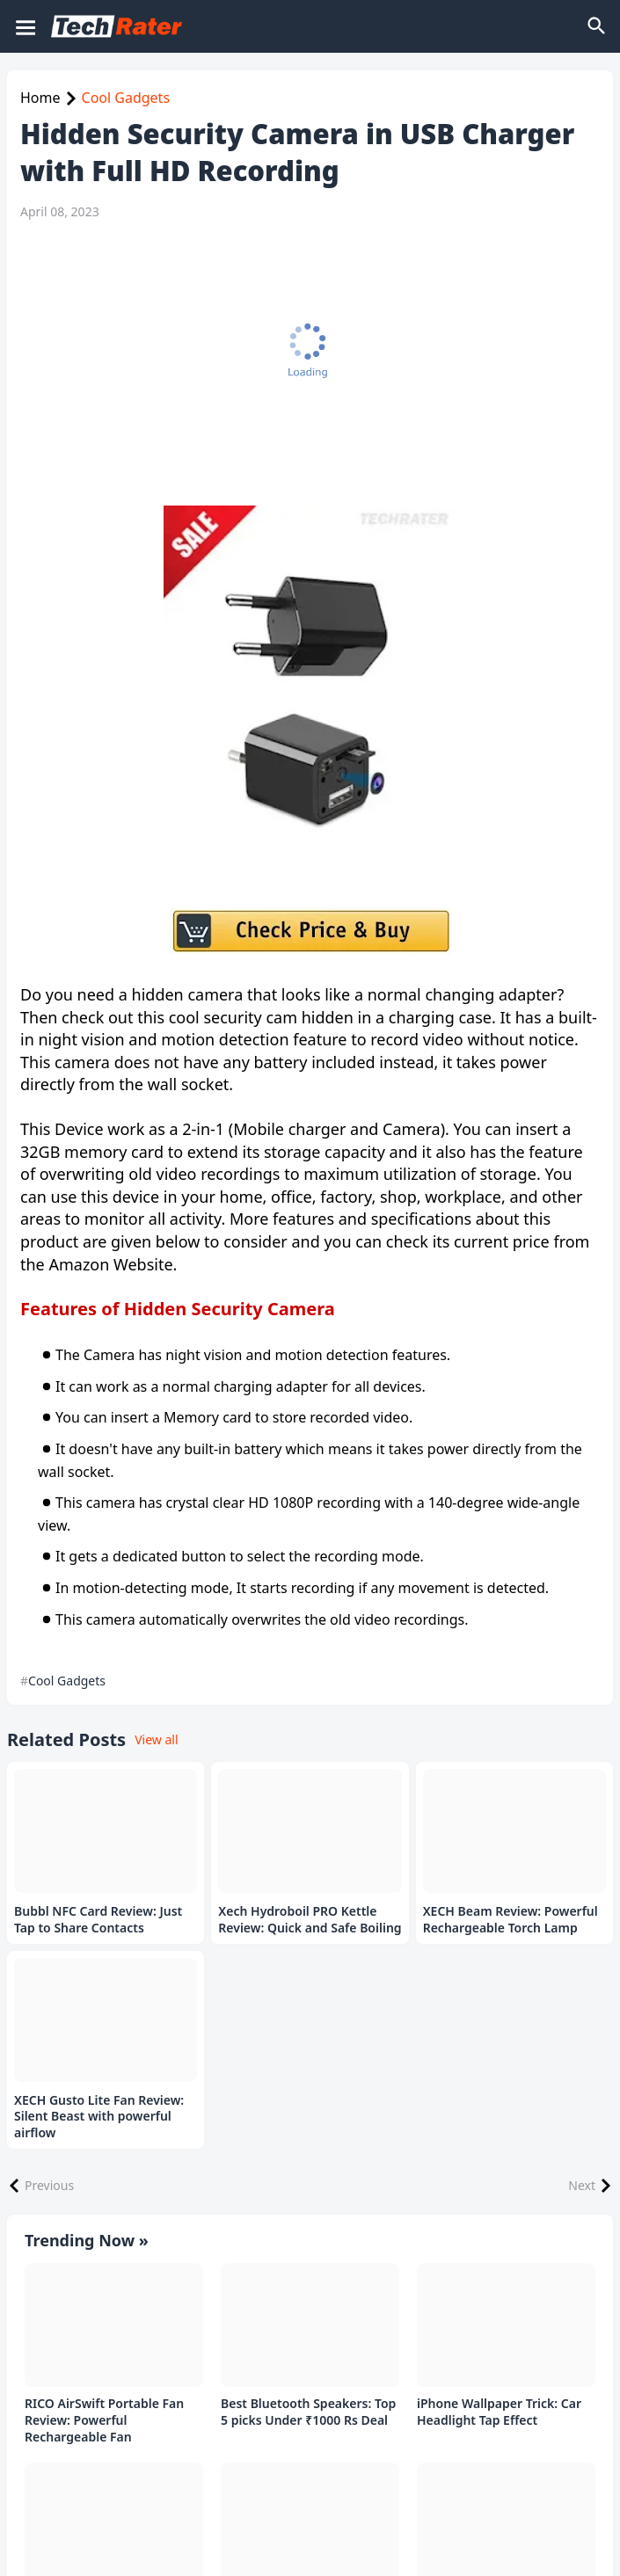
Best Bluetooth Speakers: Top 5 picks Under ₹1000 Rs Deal (308, 2412)
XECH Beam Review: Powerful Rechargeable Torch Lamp (510, 1919)
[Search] (598, 26)
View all (156, 1739)
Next (581, 2185)
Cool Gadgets (126, 98)
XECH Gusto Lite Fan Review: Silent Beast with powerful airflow (99, 2117)
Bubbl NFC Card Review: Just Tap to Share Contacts (98, 1919)
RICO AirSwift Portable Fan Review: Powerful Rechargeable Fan (104, 2420)
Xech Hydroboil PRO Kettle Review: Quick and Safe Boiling (309, 1919)
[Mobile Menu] (24, 26)
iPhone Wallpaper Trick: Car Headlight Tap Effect (499, 2412)
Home (40, 98)
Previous (49, 2185)
